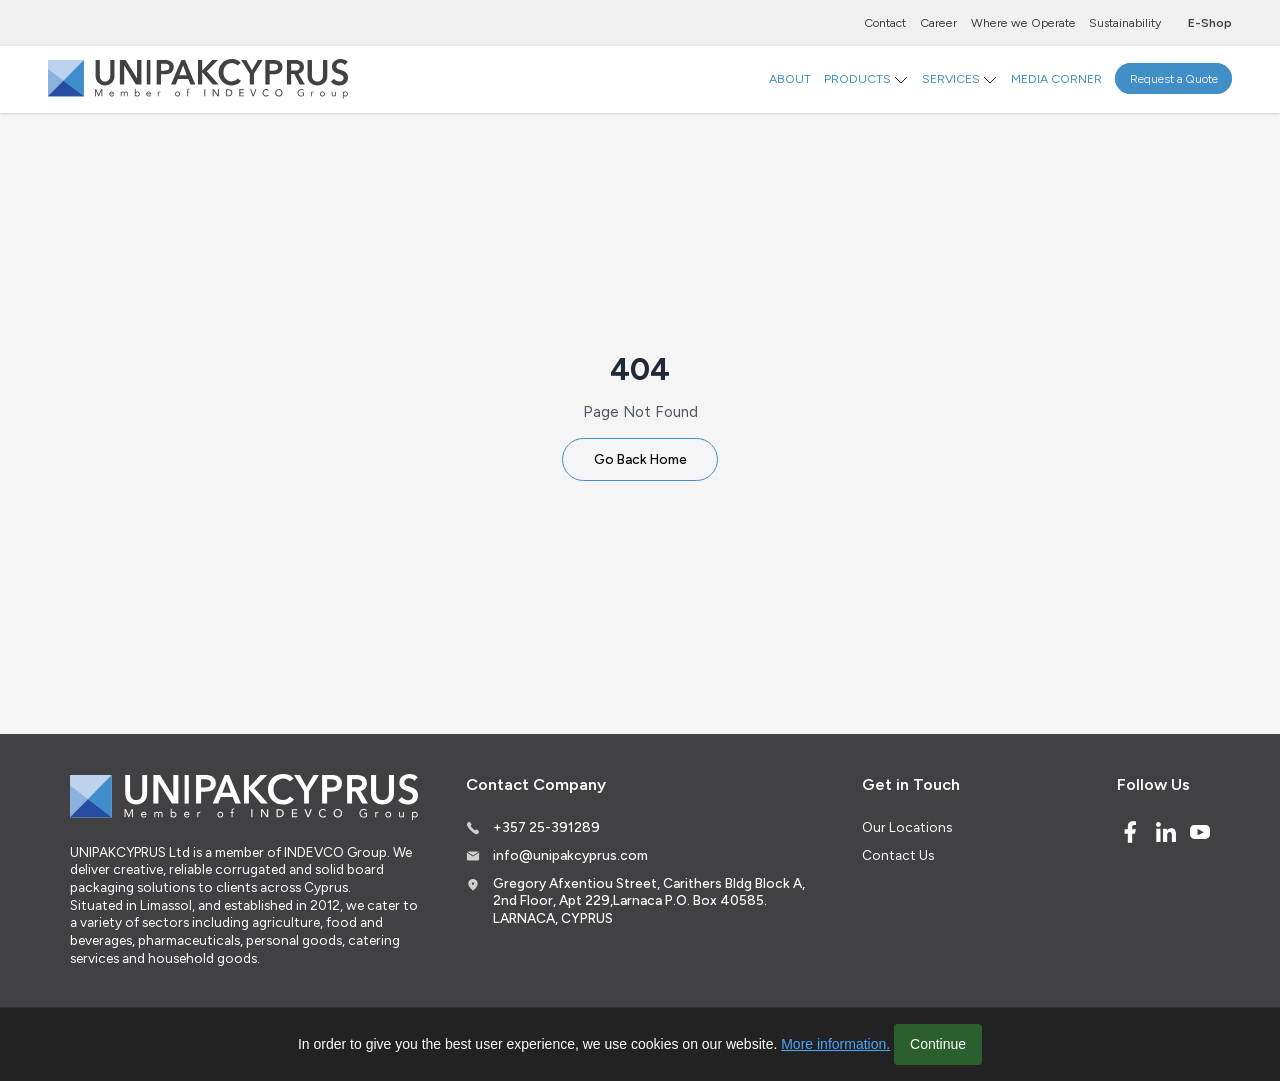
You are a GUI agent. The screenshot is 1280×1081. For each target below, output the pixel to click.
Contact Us (898, 855)
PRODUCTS (857, 78)
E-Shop (1210, 22)
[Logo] (198, 79)
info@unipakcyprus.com (570, 855)
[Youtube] (1200, 832)
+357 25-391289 (546, 827)
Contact (885, 22)
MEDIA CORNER (1056, 78)
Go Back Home (640, 459)
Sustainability (1125, 22)
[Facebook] (1130, 832)
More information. (835, 1044)
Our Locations (907, 827)
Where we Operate (1023, 22)
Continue (938, 1044)
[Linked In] (1166, 832)
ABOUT (790, 78)
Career (938, 22)
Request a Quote (1174, 78)
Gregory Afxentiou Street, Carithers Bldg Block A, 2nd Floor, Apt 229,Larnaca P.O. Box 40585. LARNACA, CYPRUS (649, 900)
